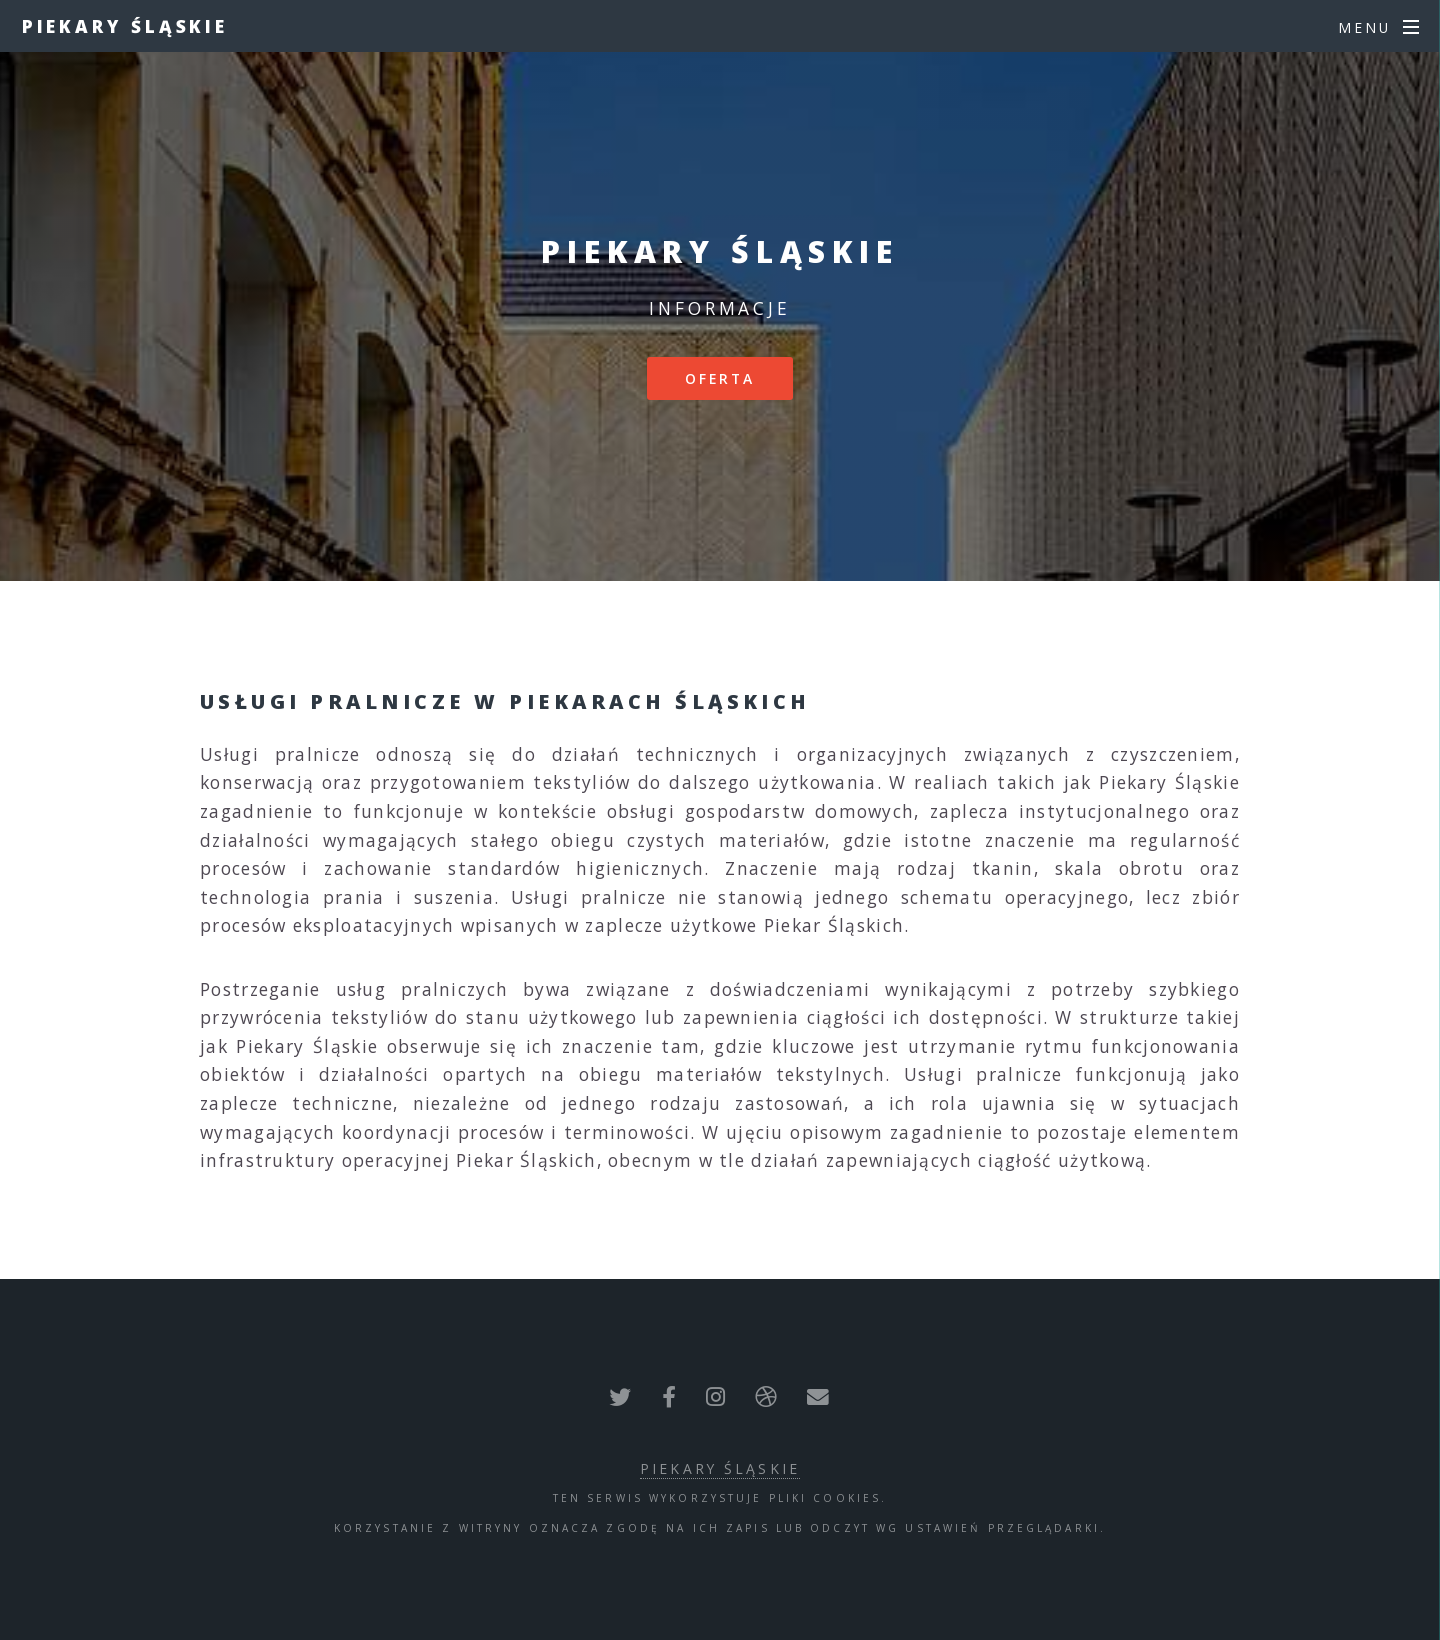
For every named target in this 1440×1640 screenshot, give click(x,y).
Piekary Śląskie (125, 26)
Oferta (720, 378)
